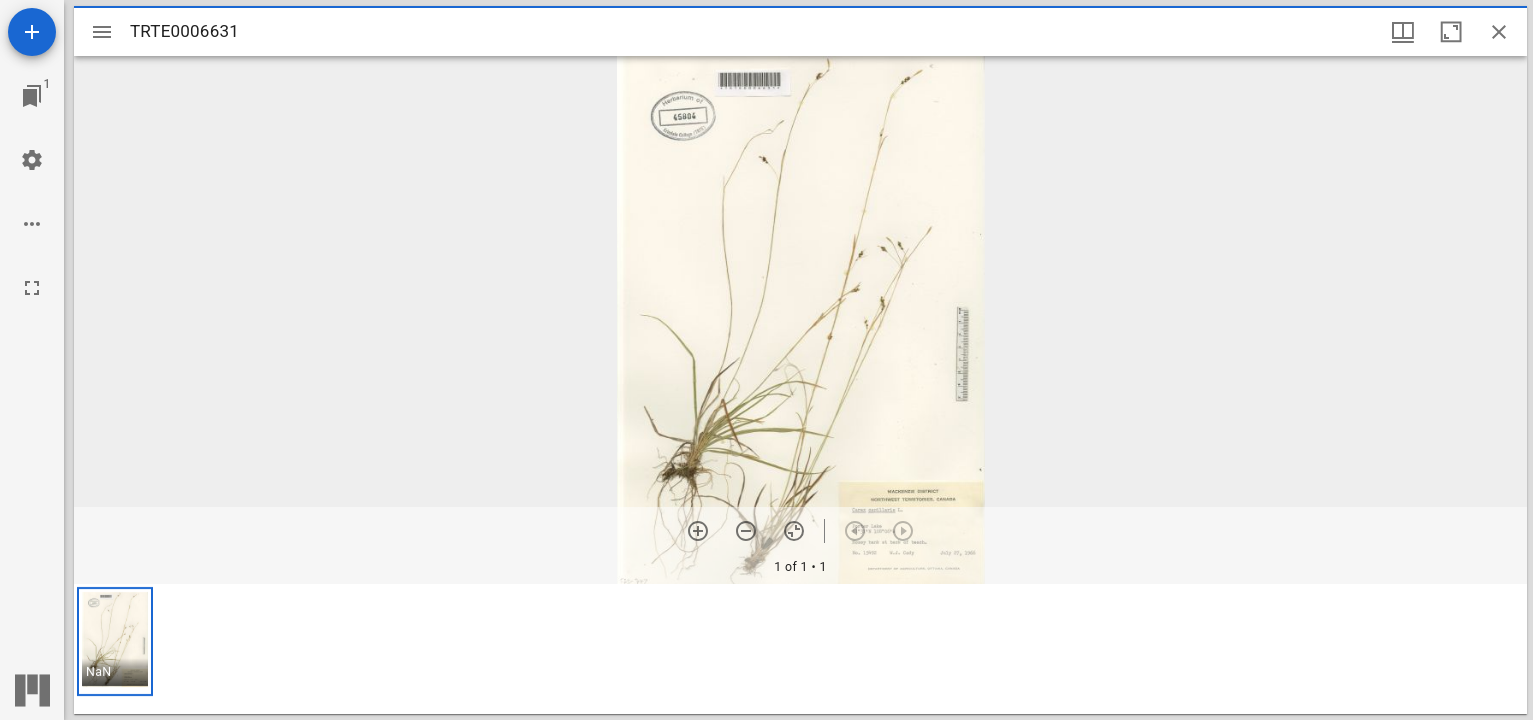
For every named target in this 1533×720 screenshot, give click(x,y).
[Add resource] (32, 32)
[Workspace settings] (32, 160)
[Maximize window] (1451, 32)
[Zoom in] (698, 531)
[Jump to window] (32, 96)
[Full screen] (32, 288)
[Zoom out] (746, 531)
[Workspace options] (32, 224)
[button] (115, 641)
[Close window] (1499, 32)
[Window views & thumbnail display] (1403, 32)
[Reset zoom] (794, 531)
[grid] (800, 649)
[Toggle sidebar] (102, 32)
